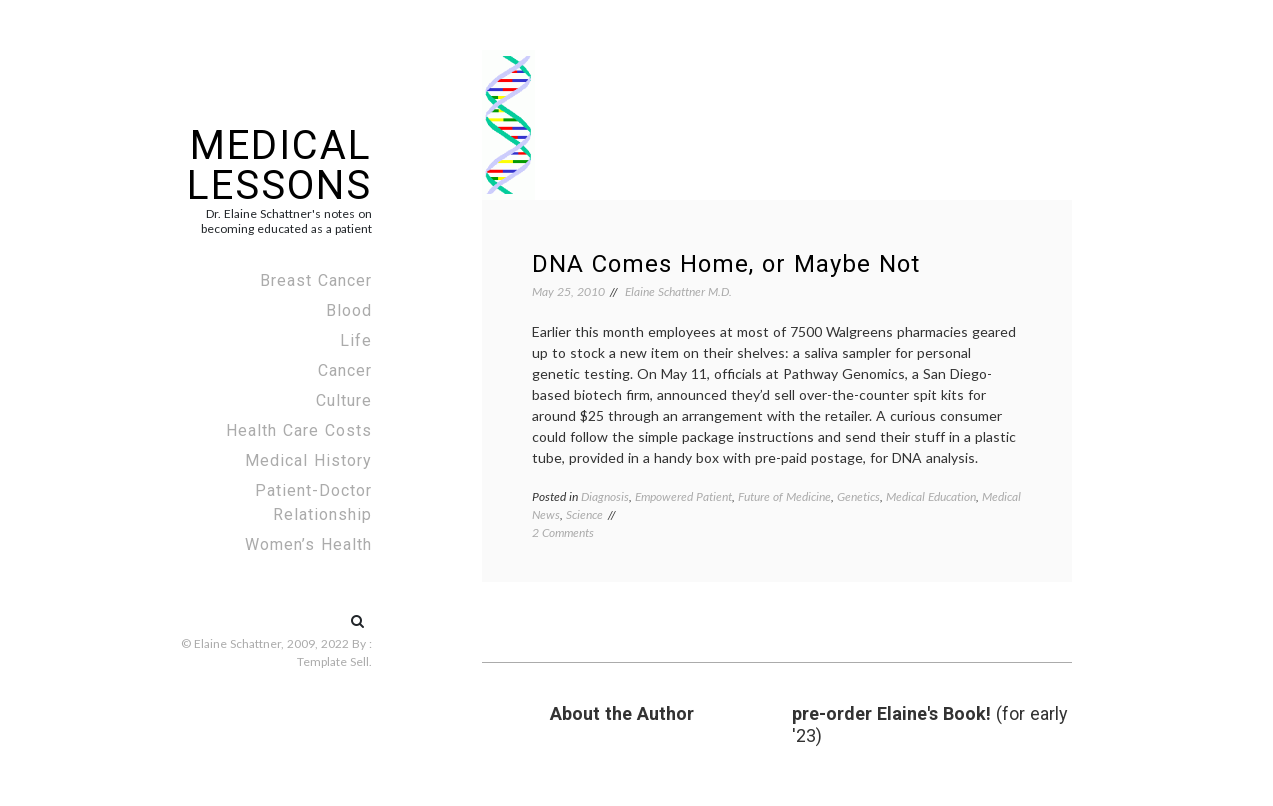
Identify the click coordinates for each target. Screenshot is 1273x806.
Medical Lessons (279, 165)
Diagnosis (605, 496)
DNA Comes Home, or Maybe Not (726, 264)
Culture (344, 400)
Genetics (858, 496)
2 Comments (563, 532)
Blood (349, 310)
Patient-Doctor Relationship (313, 502)
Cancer (345, 370)
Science (584, 514)
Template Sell (333, 661)
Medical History (308, 460)
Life (356, 340)
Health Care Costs (299, 430)
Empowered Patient (683, 496)
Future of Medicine (784, 496)
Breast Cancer (316, 280)
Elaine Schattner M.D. (678, 291)
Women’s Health (308, 544)
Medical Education (931, 496)
